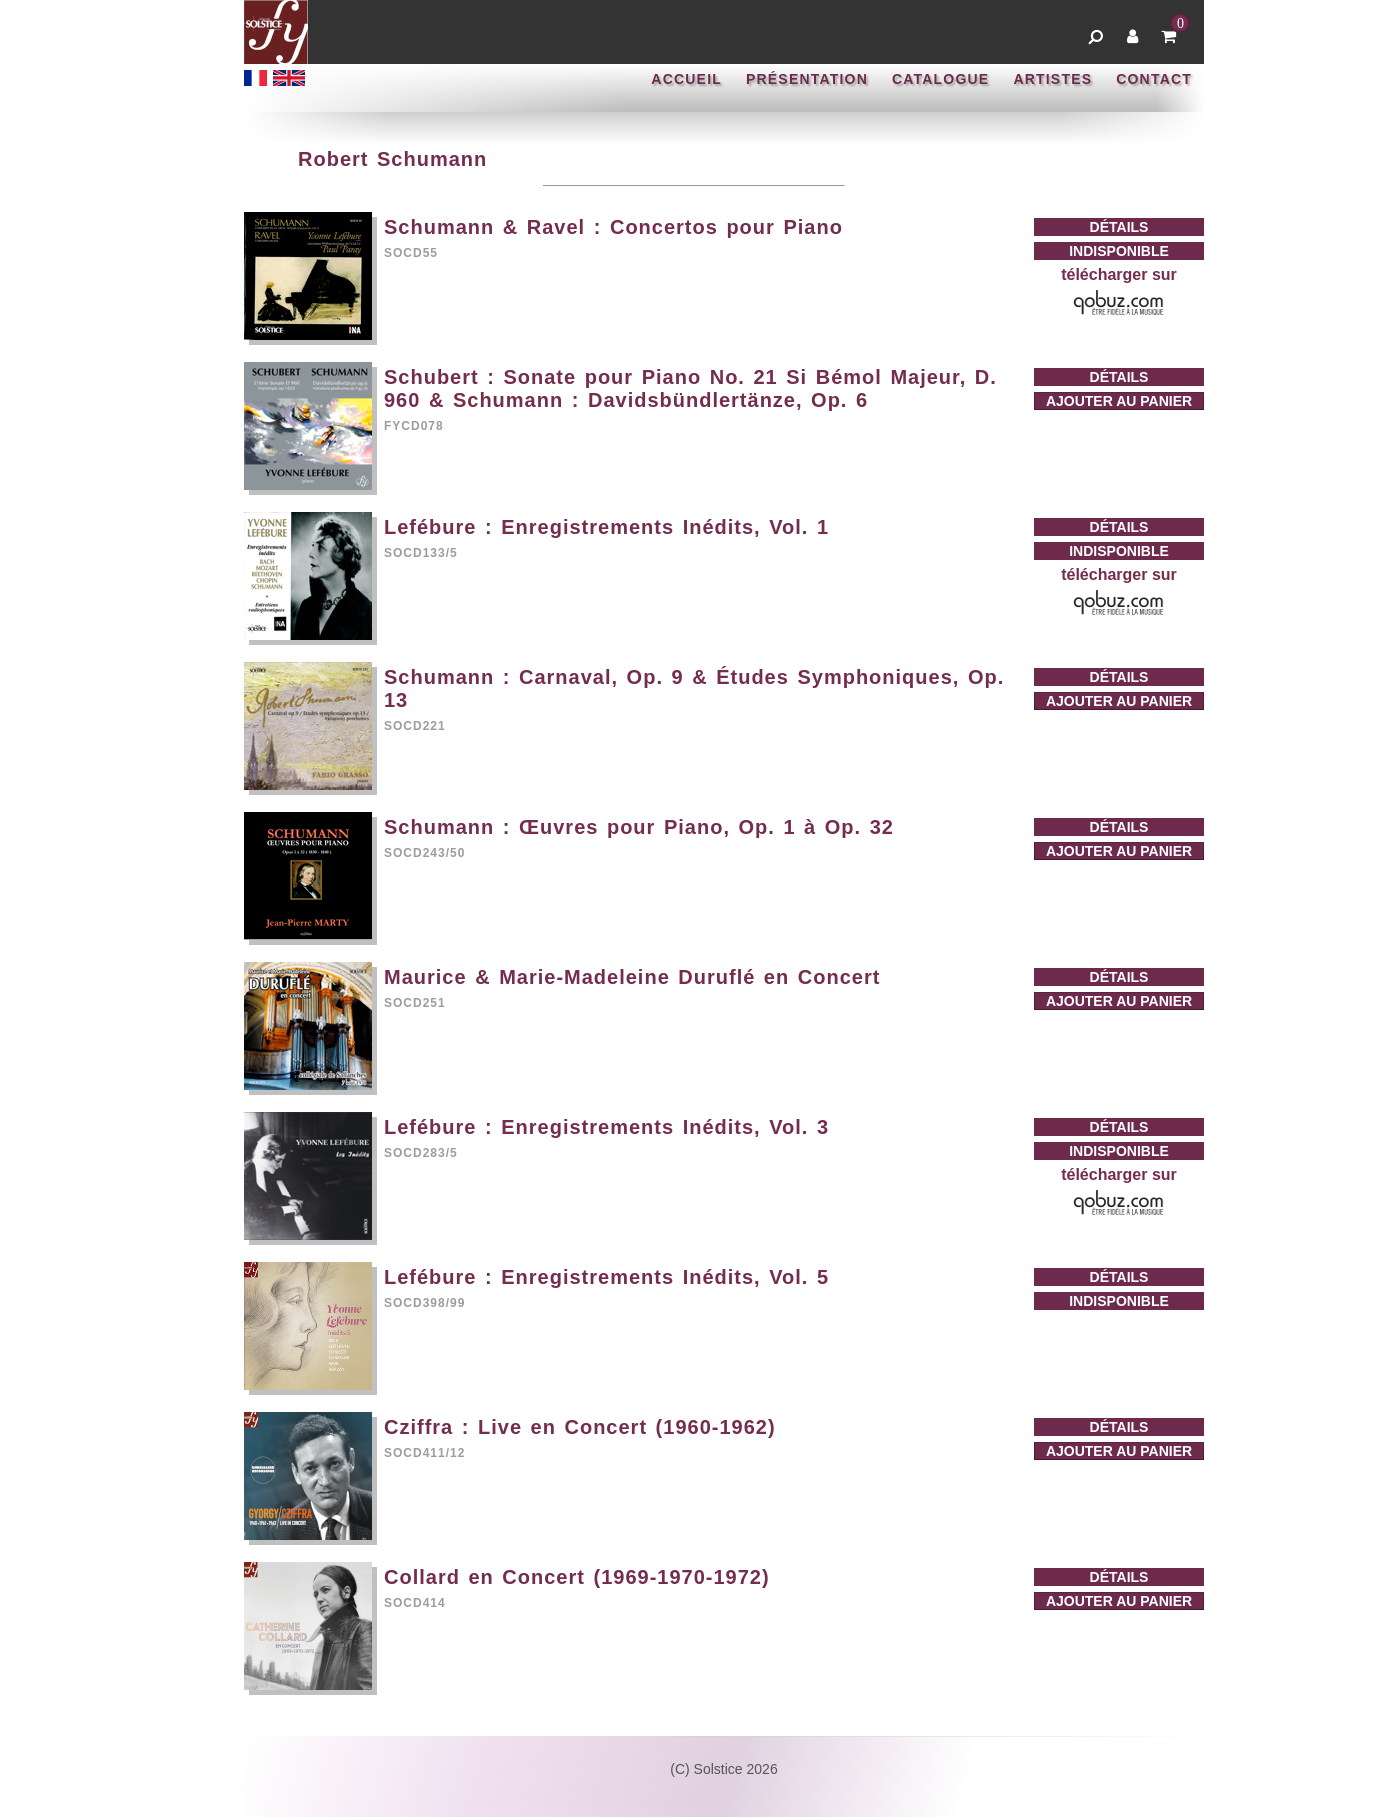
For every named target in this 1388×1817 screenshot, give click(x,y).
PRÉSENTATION (807, 79)
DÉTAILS (1119, 227)
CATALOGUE (940, 79)
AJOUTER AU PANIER (1119, 401)
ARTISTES (1052, 79)
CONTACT (1154, 79)
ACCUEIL (686, 79)
